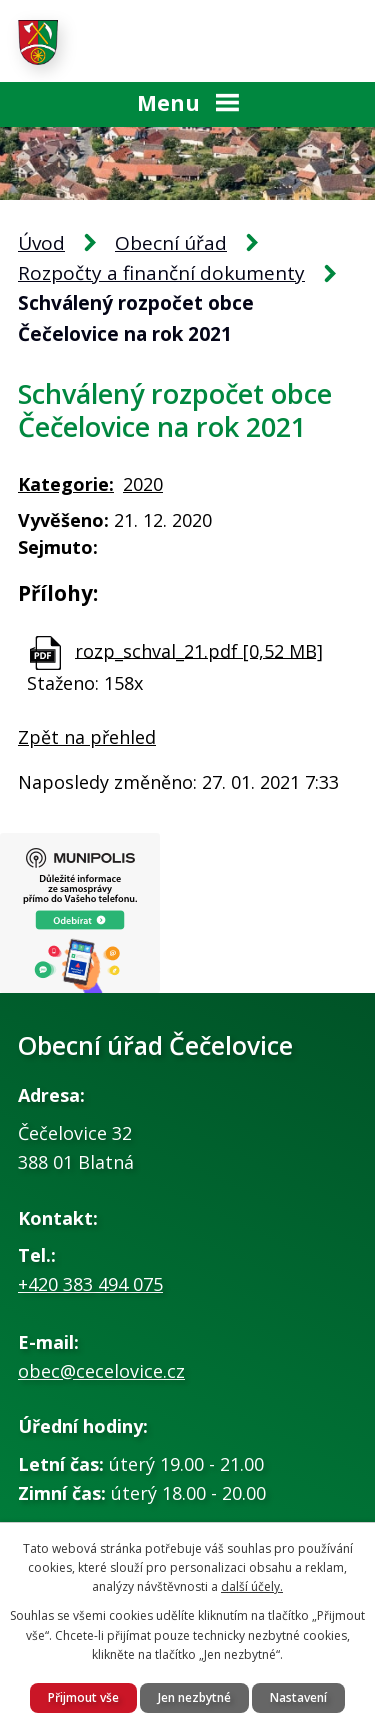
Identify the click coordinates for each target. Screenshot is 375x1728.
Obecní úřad (171, 243)
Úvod (41, 243)
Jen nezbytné (194, 1697)
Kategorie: (66, 484)
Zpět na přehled (87, 737)
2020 (143, 484)
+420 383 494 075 (90, 1284)
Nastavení (298, 1697)
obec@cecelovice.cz (101, 1371)
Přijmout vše (83, 1697)
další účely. (252, 1586)
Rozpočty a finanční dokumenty (161, 273)
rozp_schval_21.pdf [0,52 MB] (199, 650)
